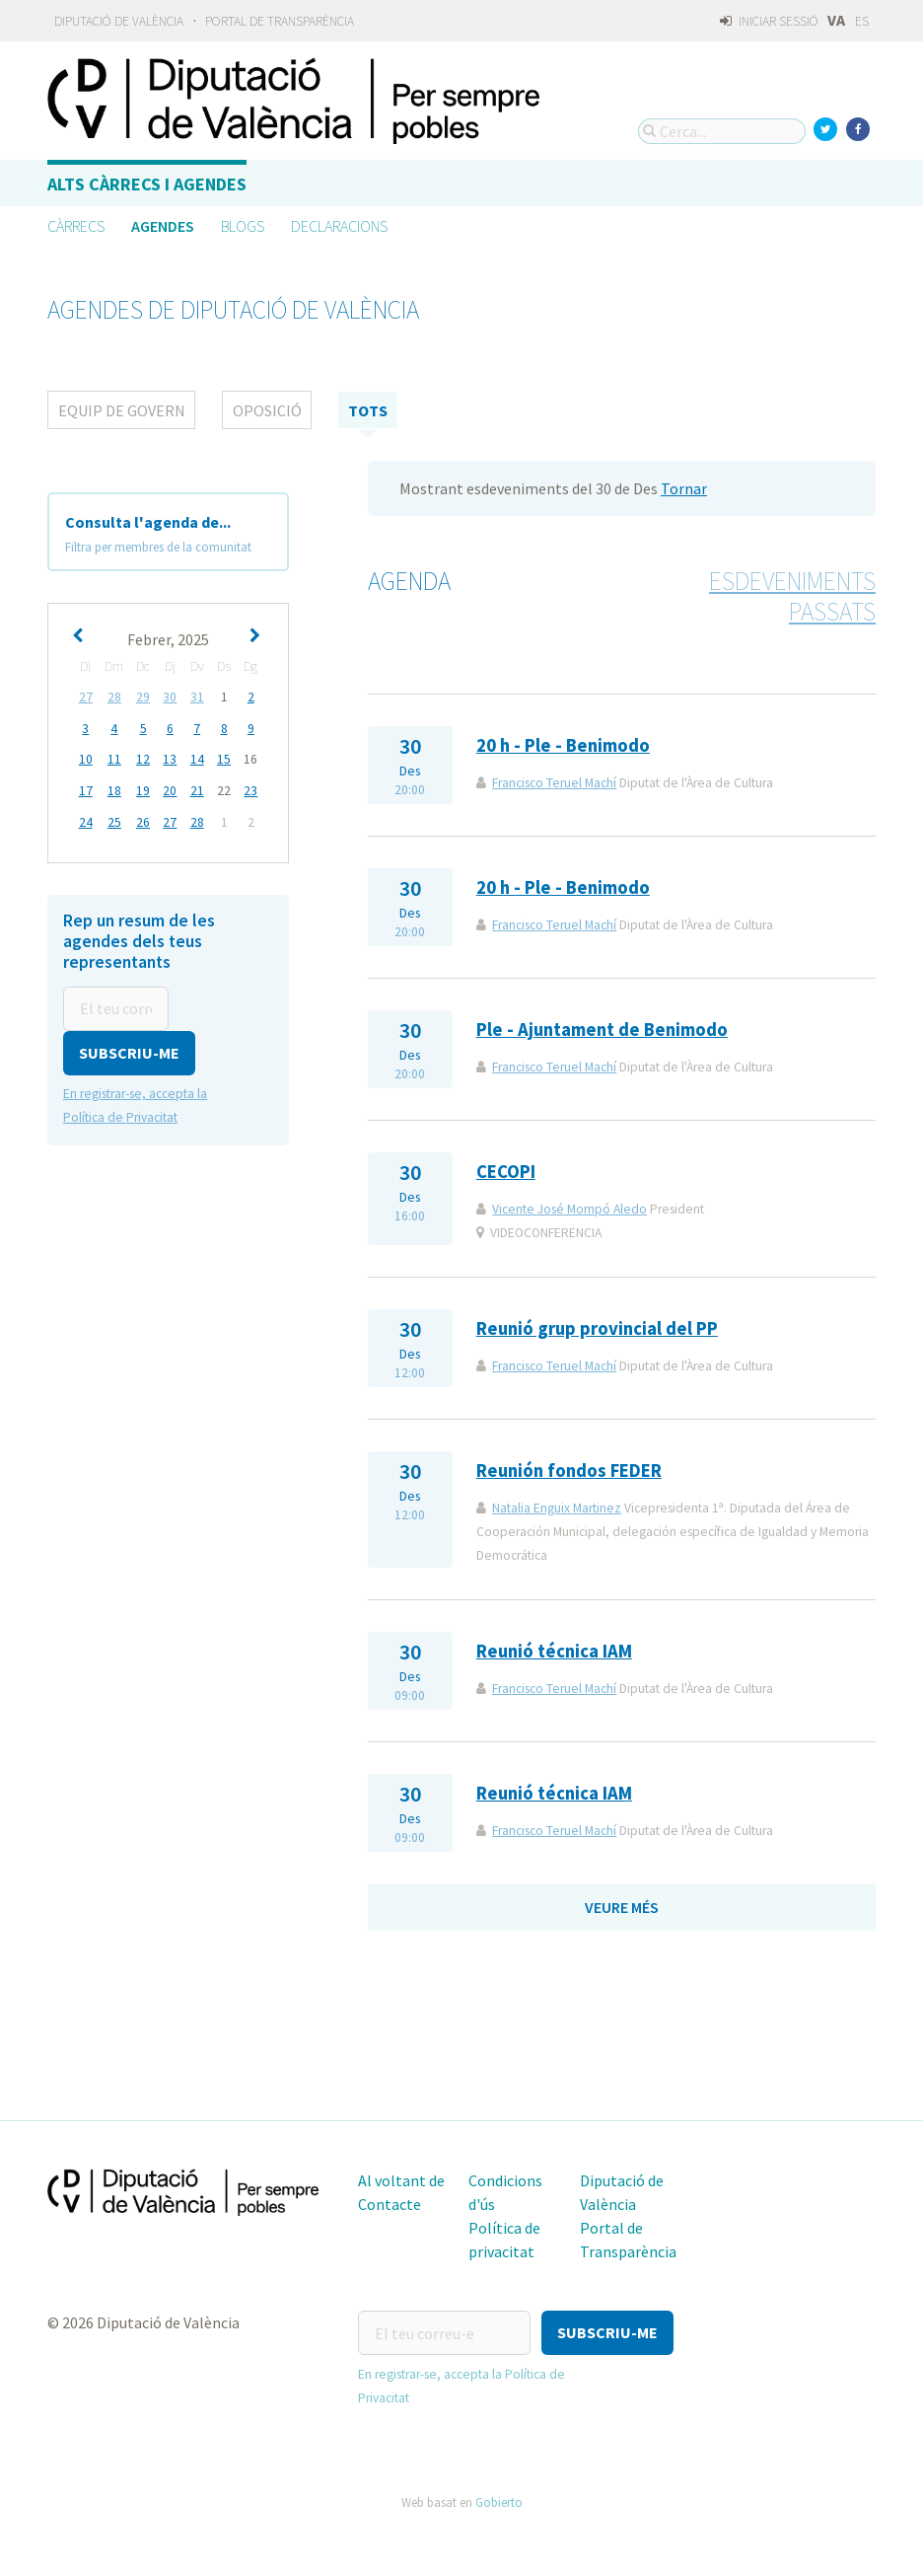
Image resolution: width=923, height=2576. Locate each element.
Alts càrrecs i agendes (147, 184)
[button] (129, 1048)
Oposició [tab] (267, 410)
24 (86, 819)
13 (170, 758)
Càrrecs (76, 226)
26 (143, 819)
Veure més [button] (622, 1907)
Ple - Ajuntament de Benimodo (602, 1029)
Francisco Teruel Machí (554, 782)
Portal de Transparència (279, 21)
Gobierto (499, 2501)
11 (114, 758)
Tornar (684, 488)
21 (197, 788)
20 (170, 788)
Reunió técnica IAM (554, 1651)
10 (86, 758)
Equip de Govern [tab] (121, 410)
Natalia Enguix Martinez (556, 1508)
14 (197, 758)
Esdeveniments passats (792, 596)
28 (114, 697)
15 (224, 758)
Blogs (242, 226)
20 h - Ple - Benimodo (563, 745)
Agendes (162, 226)
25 (114, 819)
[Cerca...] (722, 131)
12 (143, 758)
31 (197, 697)
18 (114, 788)
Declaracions (339, 226)
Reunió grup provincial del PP (597, 1328)
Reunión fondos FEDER (569, 1470)
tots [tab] (368, 410)
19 (143, 788)
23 (250, 788)
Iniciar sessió (768, 21)
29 (143, 697)
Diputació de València (118, 21)
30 (170, 697)
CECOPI (505, 1171)
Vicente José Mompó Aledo (569, 1209)
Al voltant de (401, 2180)
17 (86, 788)
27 (86, 697)
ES (862, 21)
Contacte (389, 2204)
